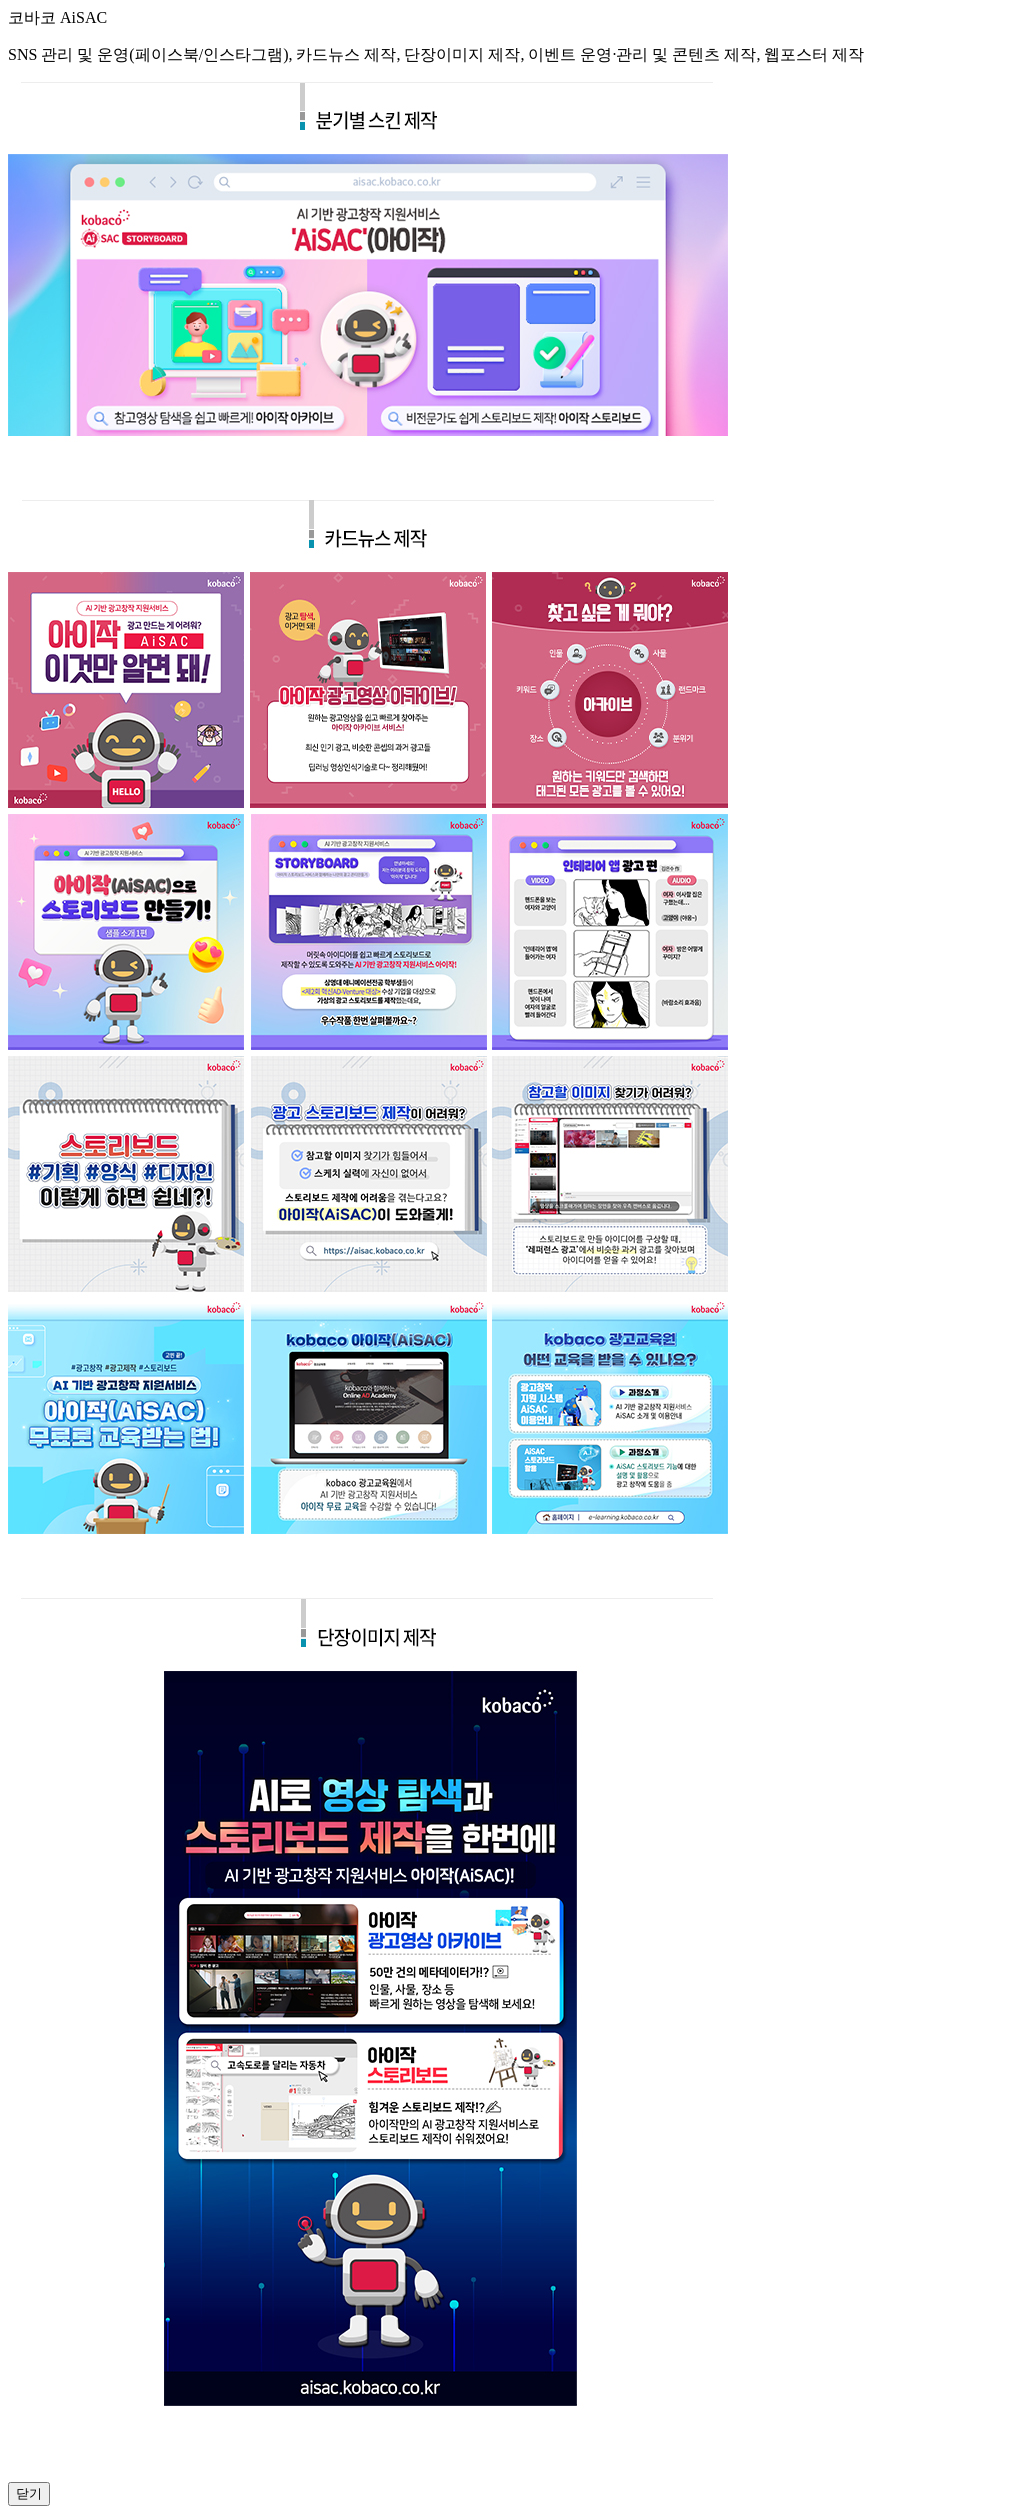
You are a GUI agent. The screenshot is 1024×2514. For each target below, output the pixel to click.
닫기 (29, 2493)
